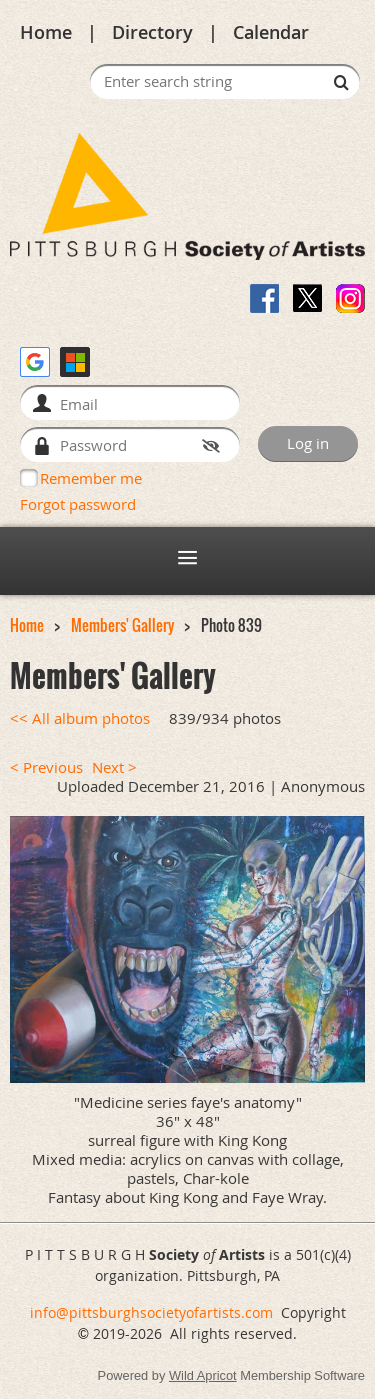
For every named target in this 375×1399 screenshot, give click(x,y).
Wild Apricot (203, 1375)
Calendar (271, 32)
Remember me (91, 478)
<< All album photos (80, 718)
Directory (152, 32)
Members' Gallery (122, 625)
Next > (114, 767)
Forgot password (78, 504)
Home (46, 32)
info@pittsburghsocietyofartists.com (151, 1312)
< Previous (46, 767)
